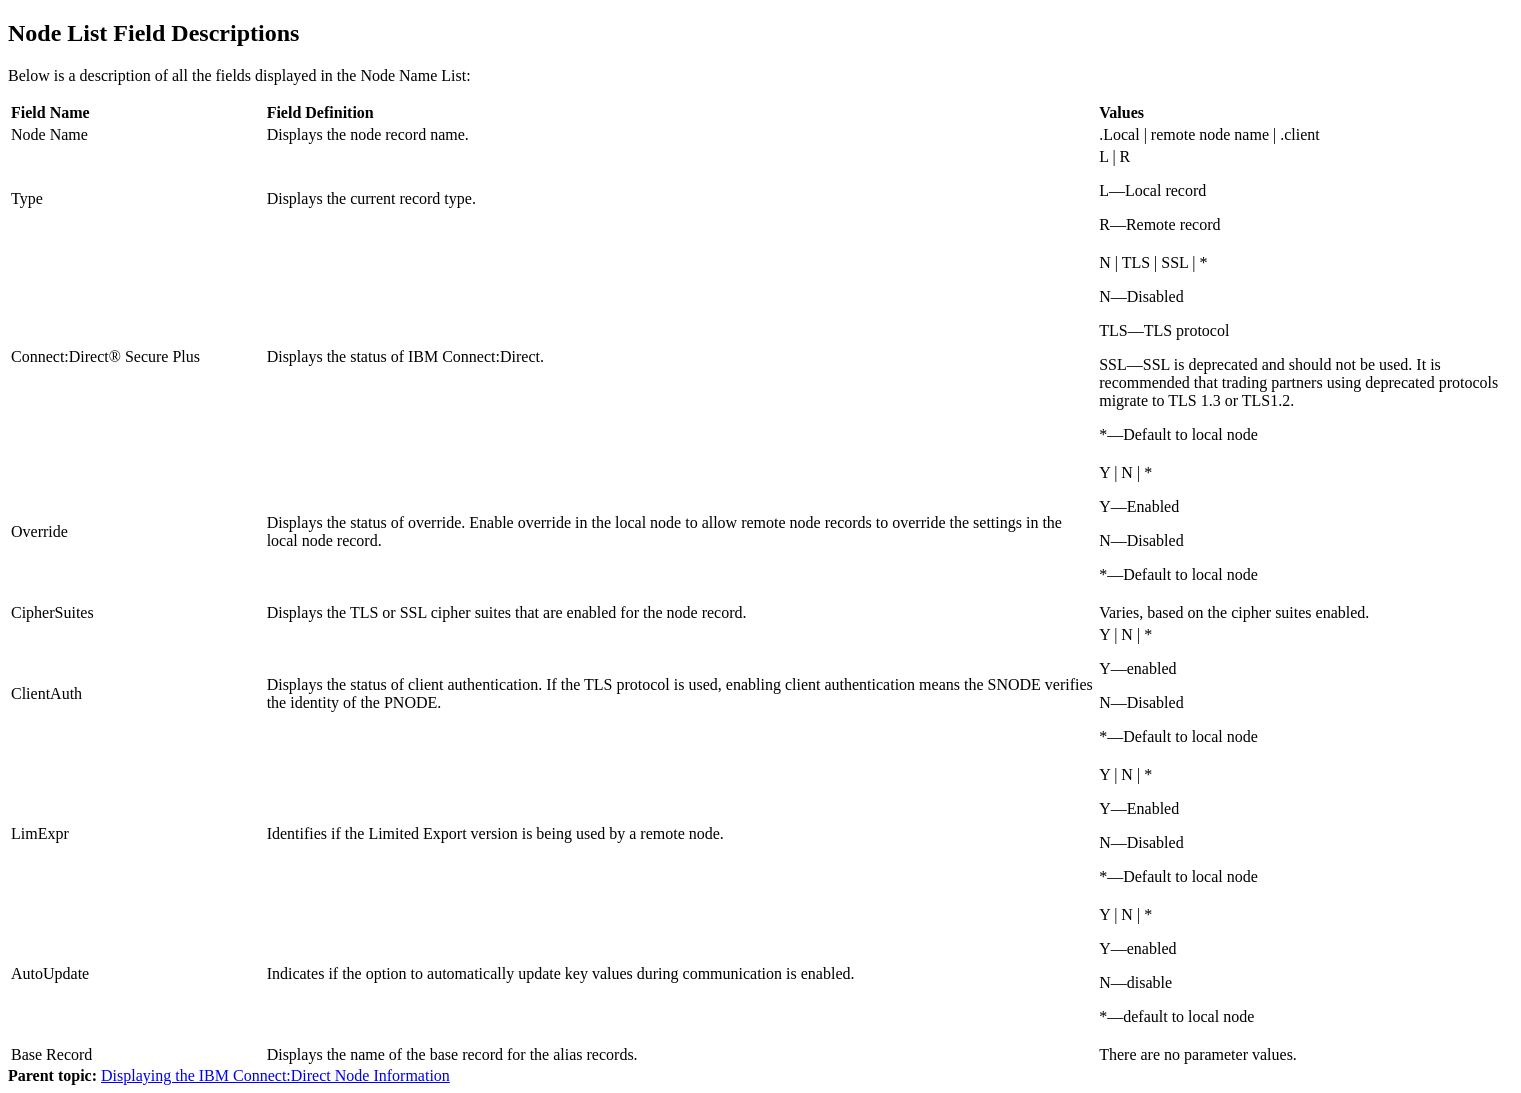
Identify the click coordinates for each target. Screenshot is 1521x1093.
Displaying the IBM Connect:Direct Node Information (275, 1075)
